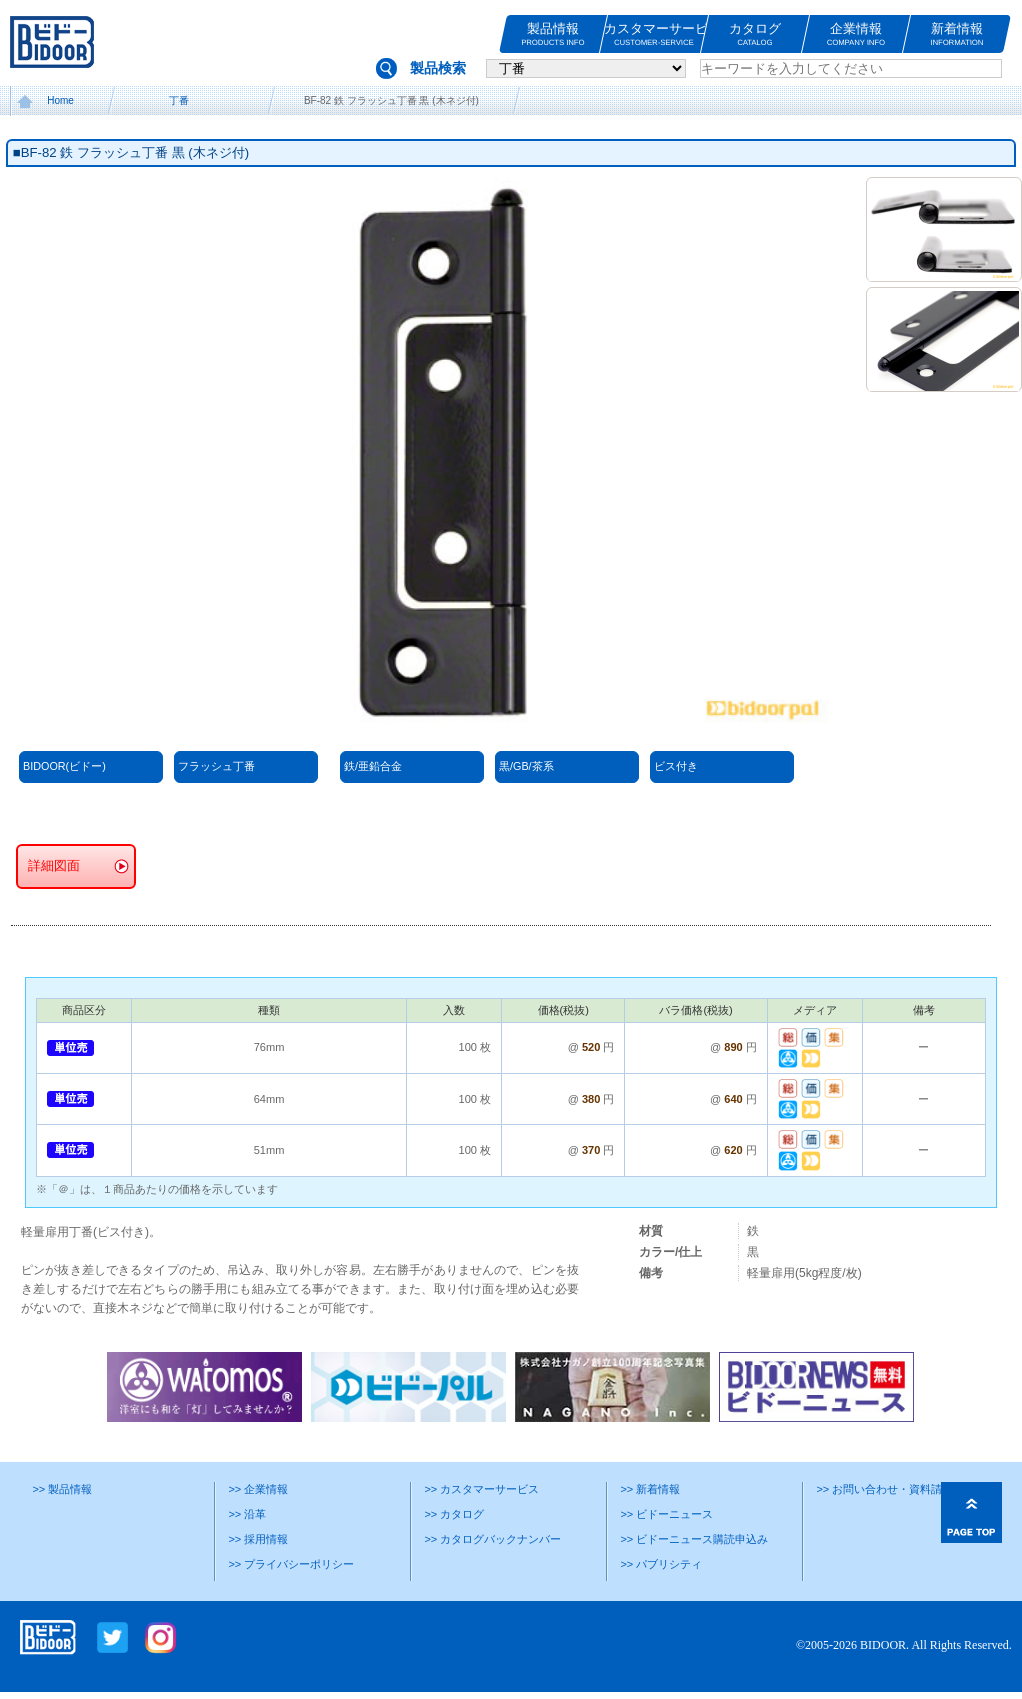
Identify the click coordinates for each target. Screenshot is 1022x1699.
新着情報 (957, 34)
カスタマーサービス (654, 34)
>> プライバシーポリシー (291, 1564)
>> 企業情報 (258, 1489)
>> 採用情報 (258, 1539)
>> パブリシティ (661, 1564)
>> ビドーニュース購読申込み (694, 1539)
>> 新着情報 (650, 1489)
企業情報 (856, 34)
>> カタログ (454, 1514)
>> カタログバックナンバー (492, 1539)
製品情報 (553, 34)
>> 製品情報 (62, 1489)
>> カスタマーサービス (481, 1489)
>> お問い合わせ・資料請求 (884, 1489)
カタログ (755, 34)
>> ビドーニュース (666, 1514)
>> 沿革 (247, 1514)
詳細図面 (54, 866)
